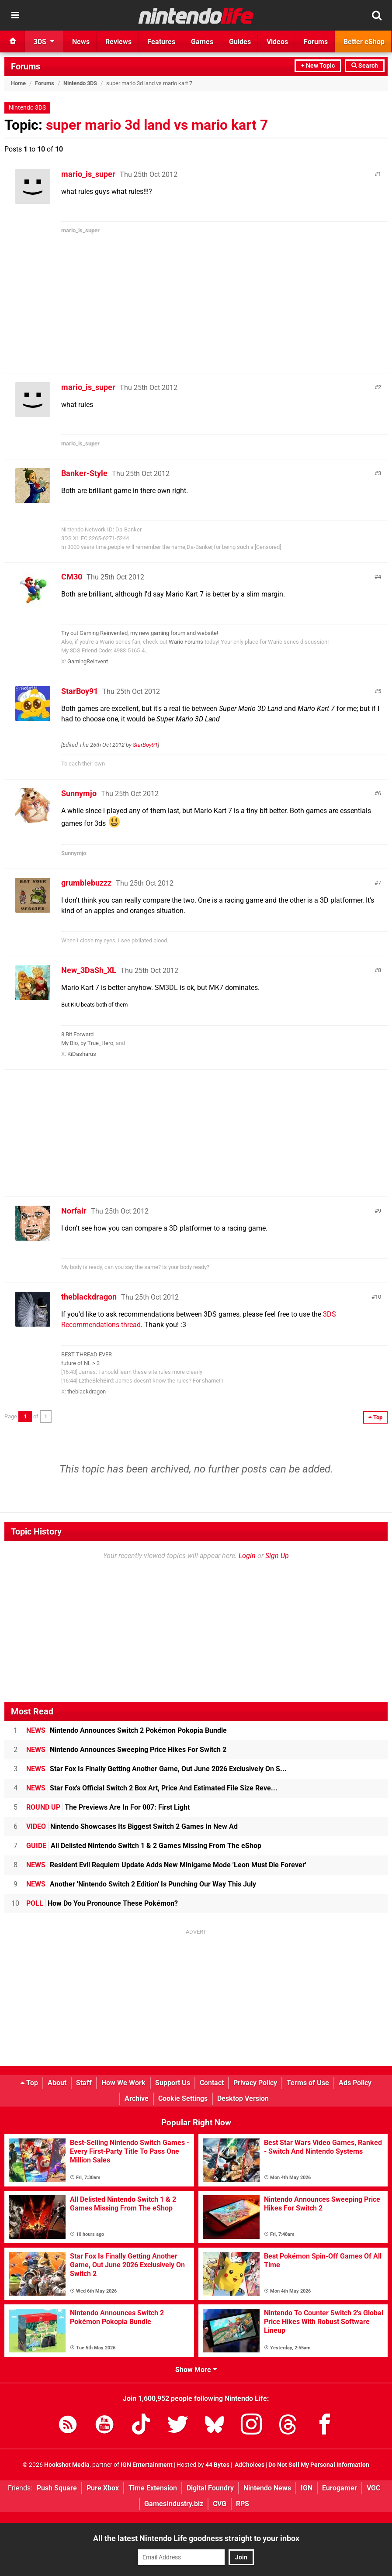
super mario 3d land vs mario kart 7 (157, 125)
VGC (373, 2488)
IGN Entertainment (147, 2465)
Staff (84, 2083)
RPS (242, 2504)
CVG (219, 2504)
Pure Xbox (103, 2488)
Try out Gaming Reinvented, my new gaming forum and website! (139, 633)
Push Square (57, 2488)
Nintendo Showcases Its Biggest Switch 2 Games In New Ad (132, 1826)
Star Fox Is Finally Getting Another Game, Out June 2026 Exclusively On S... (156, 1769)
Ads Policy (355, 2083)
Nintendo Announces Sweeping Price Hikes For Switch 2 (126, 1749)
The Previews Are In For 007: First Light (108, 1807)
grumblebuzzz (86, 882)
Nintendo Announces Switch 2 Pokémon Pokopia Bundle (126, 1730)
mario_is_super (88, 174)
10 (378, 1296)
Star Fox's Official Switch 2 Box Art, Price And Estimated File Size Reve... (152, 1788)
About (57, 2083)
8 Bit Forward (77, 1034)
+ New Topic (318, 65)
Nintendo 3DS (80, 83)
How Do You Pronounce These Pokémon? (102, 1903)
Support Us (172, 2083)
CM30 (71, 576)
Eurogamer (339, 2488)
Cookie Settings (183, 2098)
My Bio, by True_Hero (87, 1043)
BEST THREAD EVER (86, 1354)
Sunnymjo (79, 793)
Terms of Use (308, 2083)
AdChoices (248, 2465)
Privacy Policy (255, 2083)
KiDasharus (81, 1054)
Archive (137, 2098)
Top (29, 2083)
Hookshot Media (67, 2465)
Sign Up (277, 1556)
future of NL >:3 (80, 1363)
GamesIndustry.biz (173, 2504)
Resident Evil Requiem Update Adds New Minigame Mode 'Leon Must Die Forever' (166, 1865)
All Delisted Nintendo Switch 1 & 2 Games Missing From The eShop (143, 1845)
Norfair (74, 1210)
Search (364, 65)
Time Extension (152, 2488)
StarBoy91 (79, 691)
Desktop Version (243, 2098)
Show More (196, 2370)
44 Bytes (217, 2465)
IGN (306, 2488)
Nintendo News (267, 2488)
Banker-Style (84, 473)
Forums (25, 66)
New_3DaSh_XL (88, 970)
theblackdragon (89, 1296)
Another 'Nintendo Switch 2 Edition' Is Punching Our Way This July (141, 1884)
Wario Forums (186, 641)
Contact (212, 2083)
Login (247, 1556)
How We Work (123, 2083)
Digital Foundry (210, 2488)
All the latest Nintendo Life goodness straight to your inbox (196, 2538)
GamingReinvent (87, 661)
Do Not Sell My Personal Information (318, 2465)
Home (18, 83)
